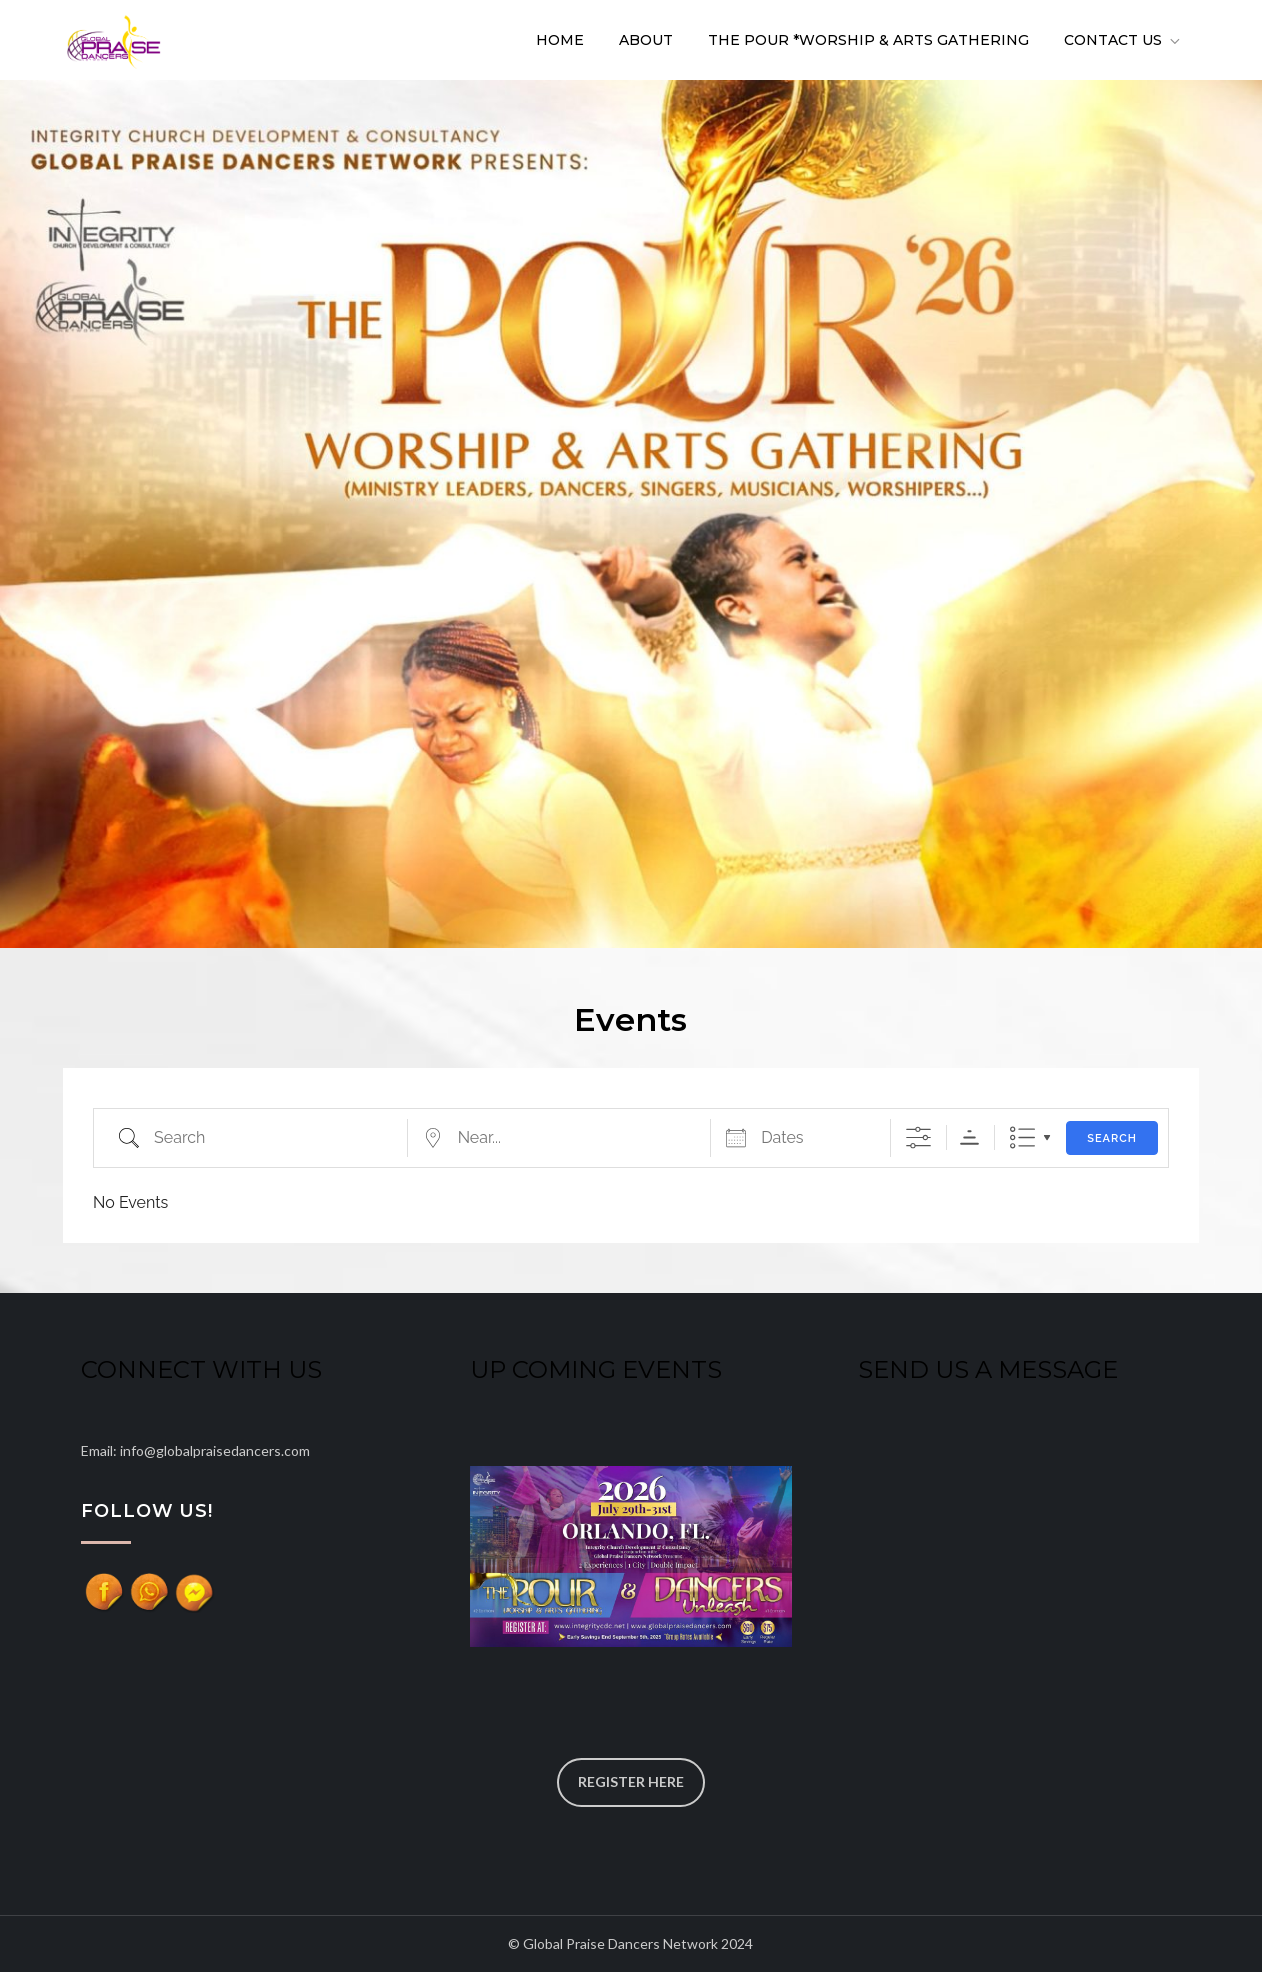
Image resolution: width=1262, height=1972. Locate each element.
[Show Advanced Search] (918, 1137)
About (646, 40)
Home (560, 40)
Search (1112, 1138)
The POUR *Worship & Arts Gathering (868, 40)
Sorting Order (969, 1137)
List (1022, 1137)
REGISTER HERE (631, 1781)
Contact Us (1123, 40)
